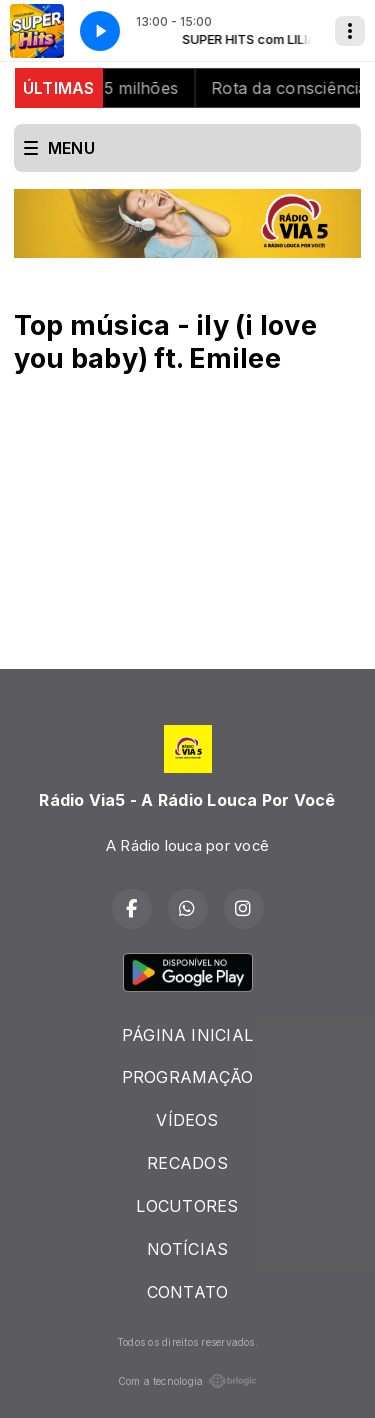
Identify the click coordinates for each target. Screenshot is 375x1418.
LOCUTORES (187, 1206)
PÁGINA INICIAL (187, 1035)
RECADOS (187, 1163)
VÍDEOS (187, 1120)
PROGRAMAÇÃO (188, 1077)
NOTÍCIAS (188, 1249)
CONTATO (188, 1292)
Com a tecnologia (188, 1381)
